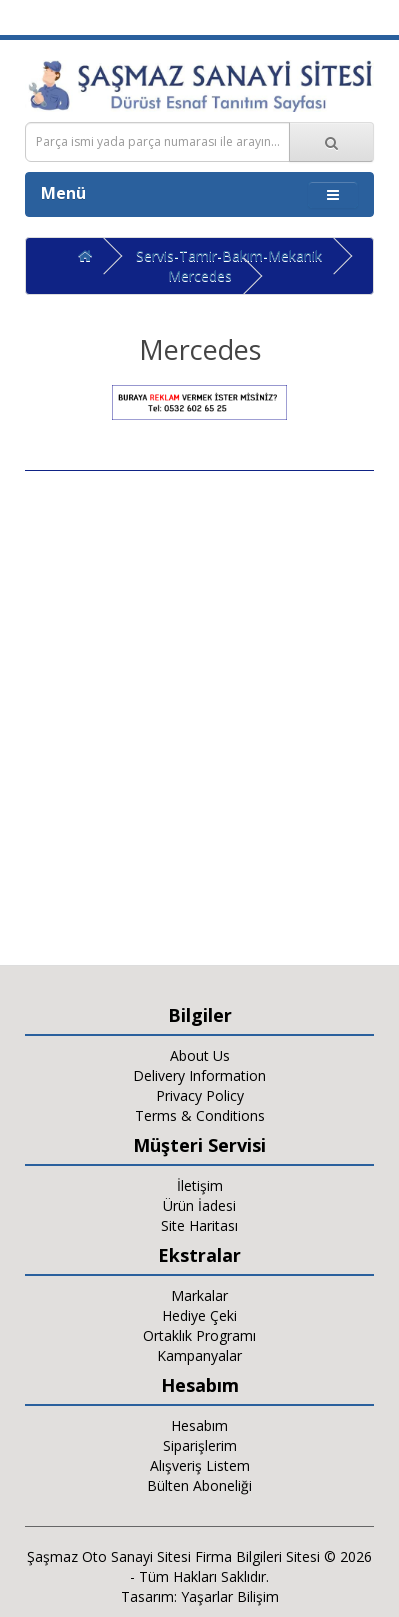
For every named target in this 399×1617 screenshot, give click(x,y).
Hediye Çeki (199, 1315)
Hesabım (199, 1425)
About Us (200, 1055)
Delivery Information (199, 1075)
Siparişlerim (200, 1445)
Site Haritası (199, 1225)
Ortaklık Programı (199, 1335)
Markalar (199, 1295)
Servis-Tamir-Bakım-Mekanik (229, 255)
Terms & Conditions (200, 1115)
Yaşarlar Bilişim (230, 1596)
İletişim (200, 1185)
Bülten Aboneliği (199, 1485)
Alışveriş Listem (200, 1465)
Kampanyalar (199, 1355)
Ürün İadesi (199, 1205)
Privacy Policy (200, 1095)
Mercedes (200, 275)
